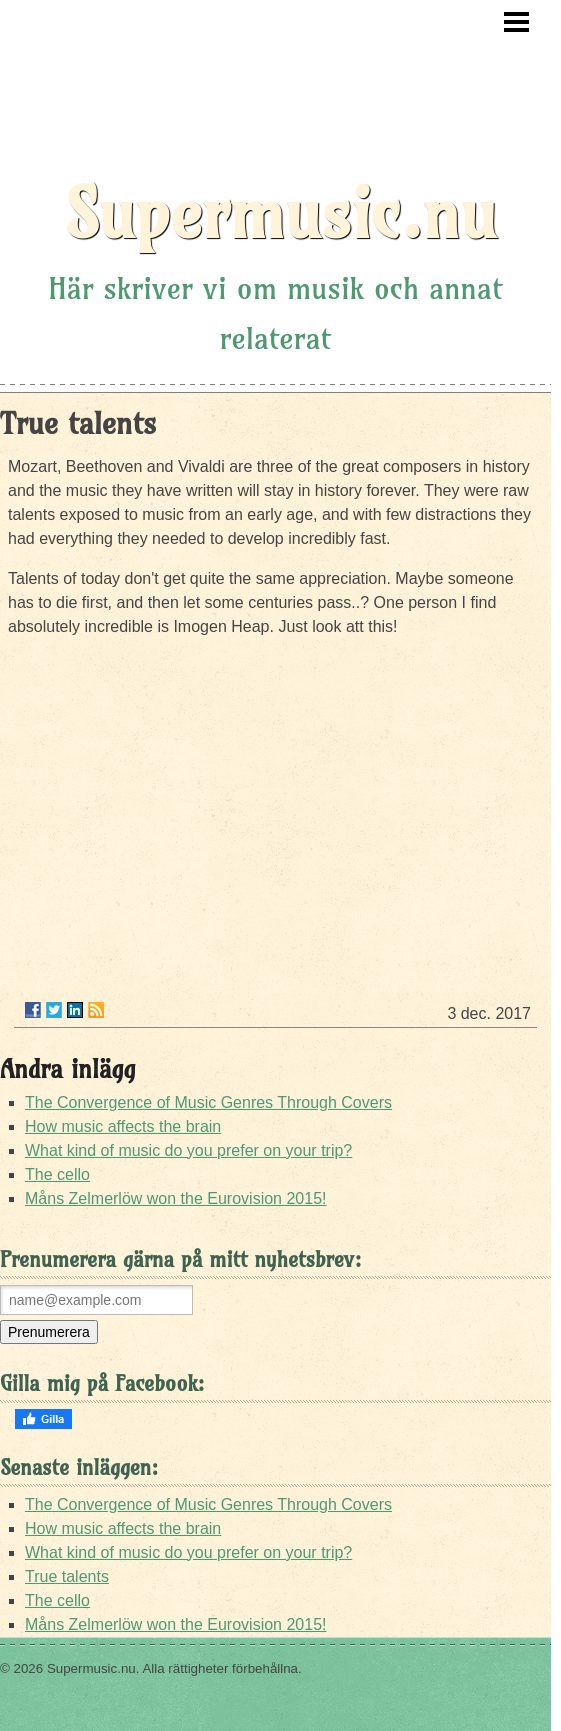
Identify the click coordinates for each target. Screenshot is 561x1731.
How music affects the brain (123, 1126)
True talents (67, 1576)
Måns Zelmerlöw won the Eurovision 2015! (175, 1198)
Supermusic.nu (280, 213)
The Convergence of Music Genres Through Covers (208, 1102)
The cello (57, 1174)
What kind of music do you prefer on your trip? (188, 1150)
